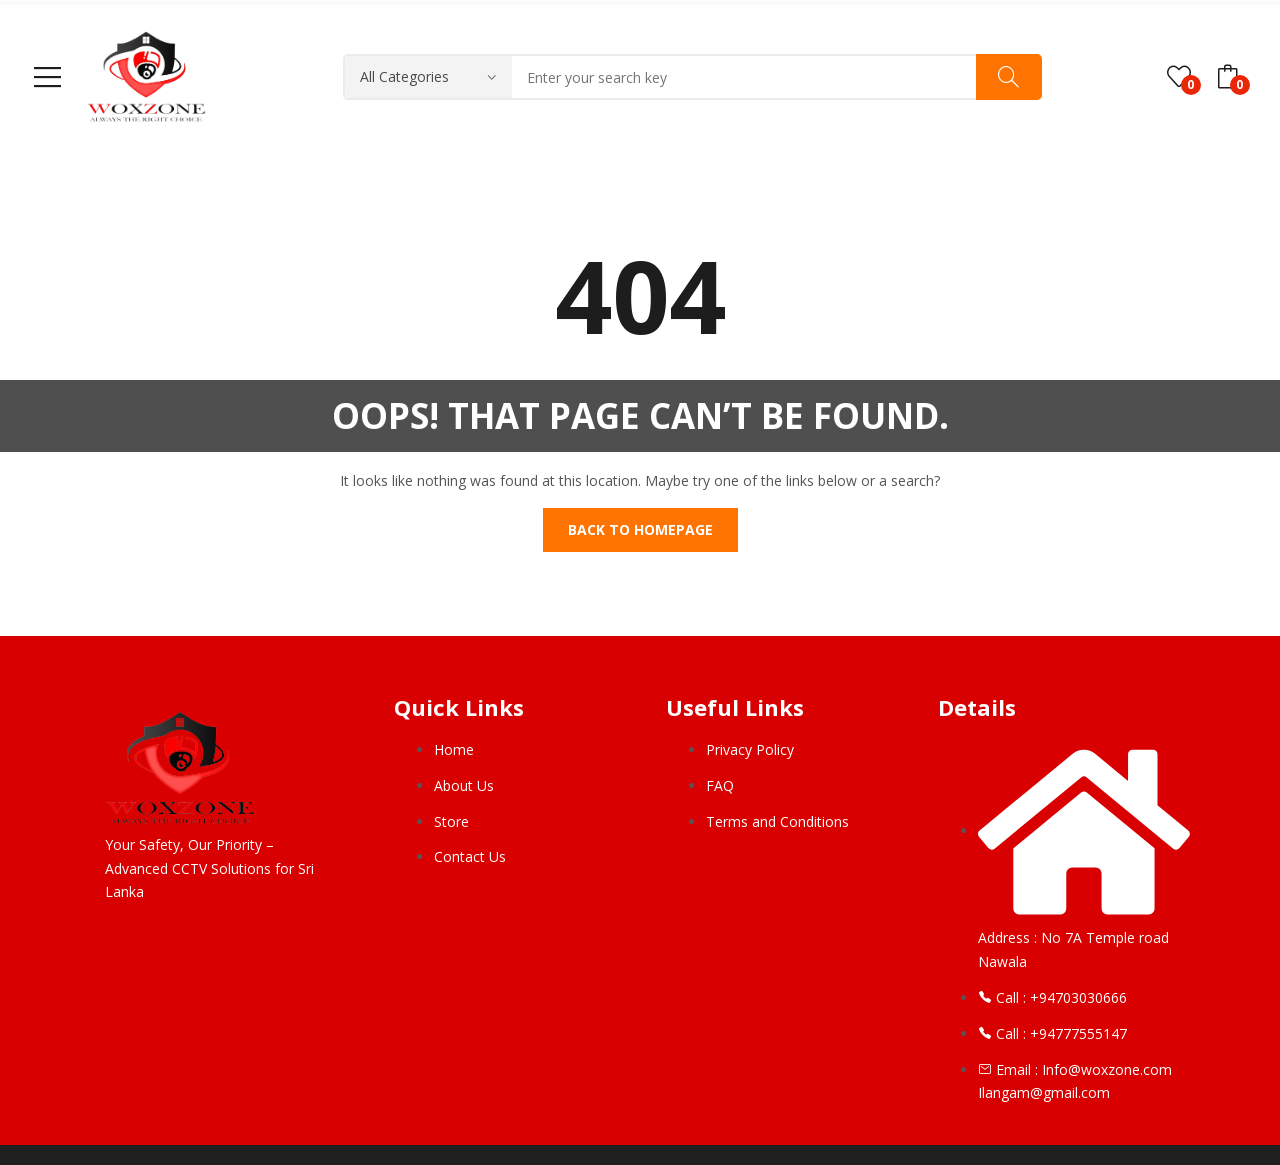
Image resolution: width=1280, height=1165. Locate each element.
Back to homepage (640, 529)
